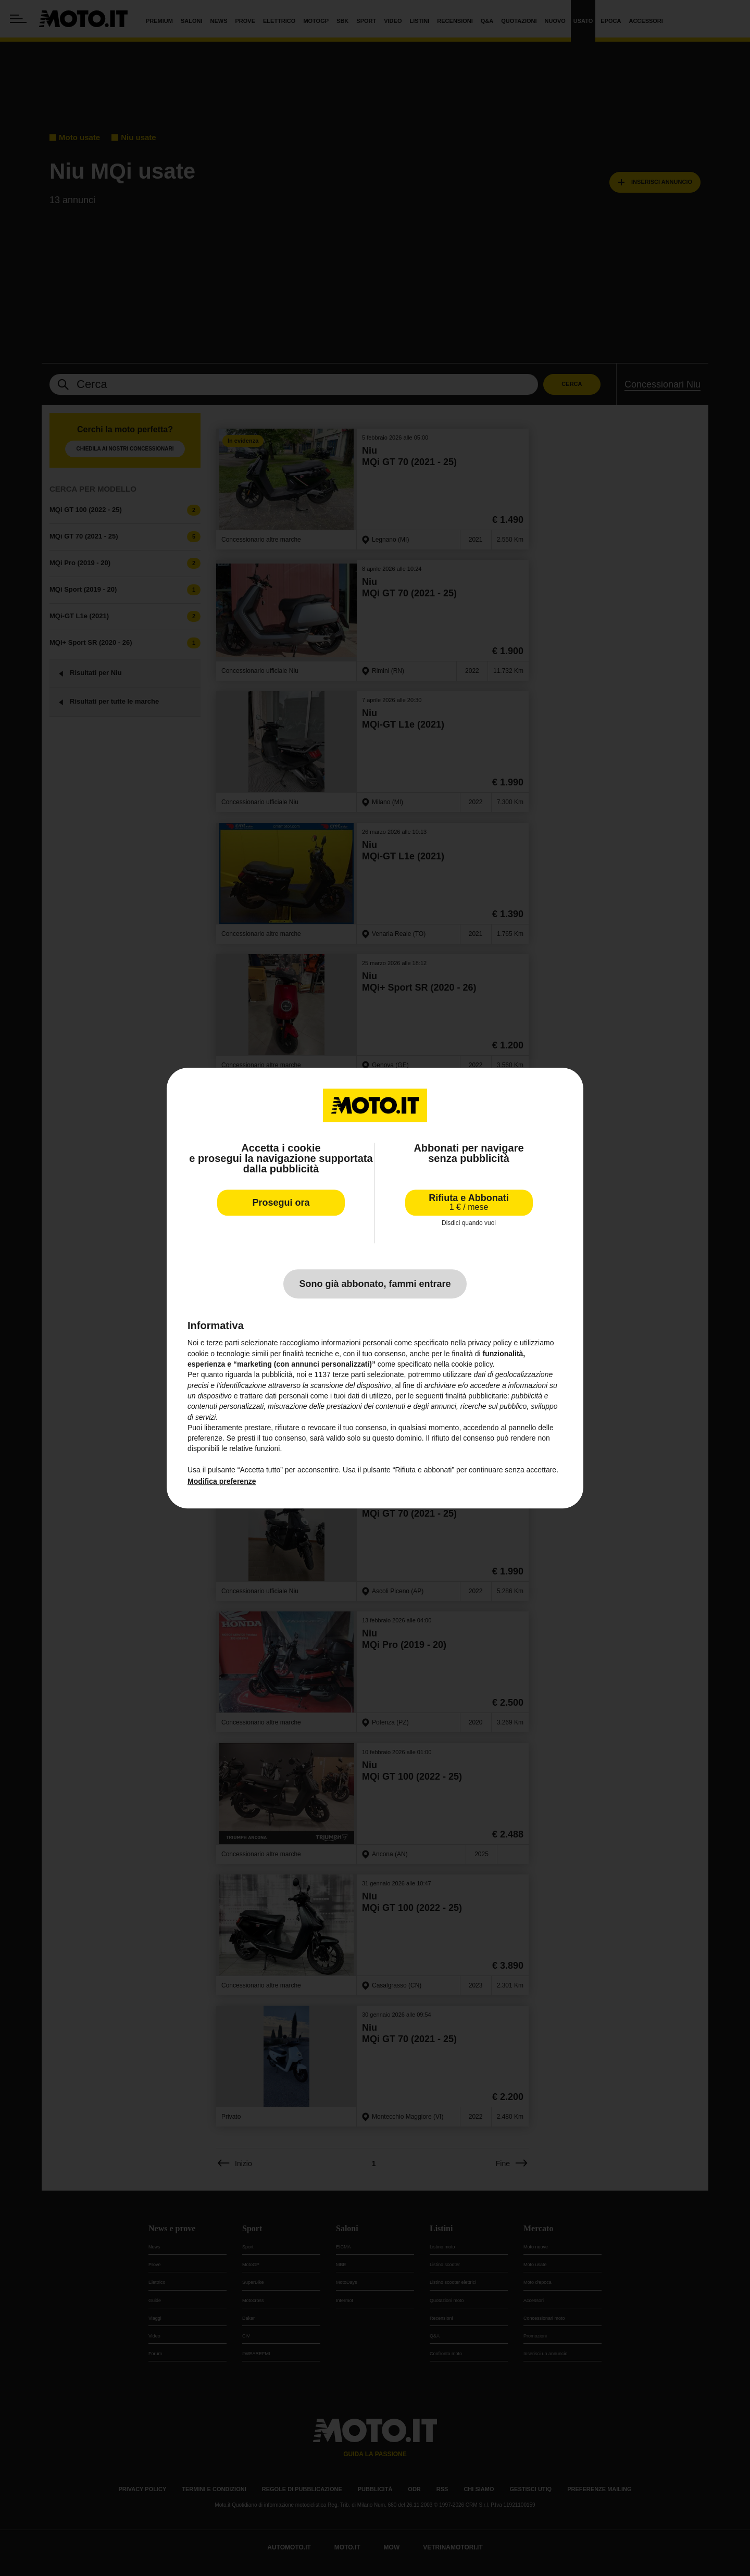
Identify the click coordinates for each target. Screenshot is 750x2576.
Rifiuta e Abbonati (468, 1202)
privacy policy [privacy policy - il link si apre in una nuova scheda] (490, 1343)
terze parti (349, 1375)
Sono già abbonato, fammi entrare (375, 1284)
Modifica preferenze (222, 1482)
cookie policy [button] (472, 1364)
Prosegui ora (280, 1202)
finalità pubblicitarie (476, 1396)
